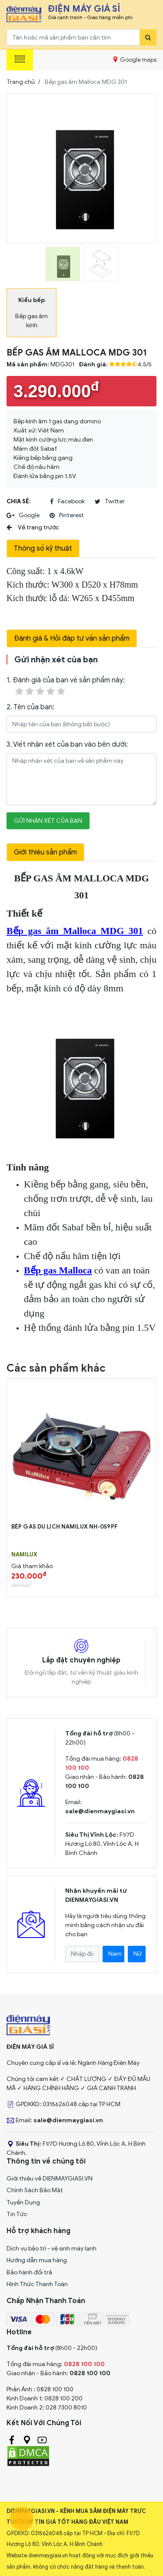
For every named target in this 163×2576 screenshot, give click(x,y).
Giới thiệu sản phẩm (45, 852)
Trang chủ (21, 82)
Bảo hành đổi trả (29, 2272)
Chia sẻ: (18, 501)
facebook (67, 502)
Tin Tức (17, 2214)
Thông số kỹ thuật (43, 548)
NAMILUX (24, 1554)
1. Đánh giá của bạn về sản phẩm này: (66, 686)
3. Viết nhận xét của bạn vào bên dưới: (67, 744)
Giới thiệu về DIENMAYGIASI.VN (50, 2178)
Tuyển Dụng (23, 2202)
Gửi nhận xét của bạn (48, 820)
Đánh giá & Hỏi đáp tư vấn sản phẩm (72, 638)
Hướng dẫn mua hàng (37, 2260)
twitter (110, 502)
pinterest (67, 515)
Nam (115, 1954)
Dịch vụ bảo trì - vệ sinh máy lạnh (51, 2248)
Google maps (134, 59)
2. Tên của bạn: (30, 707)
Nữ (137, 1954)
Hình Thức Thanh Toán (37, 2284)
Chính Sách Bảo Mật (35, 2190)
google (23, 515)
